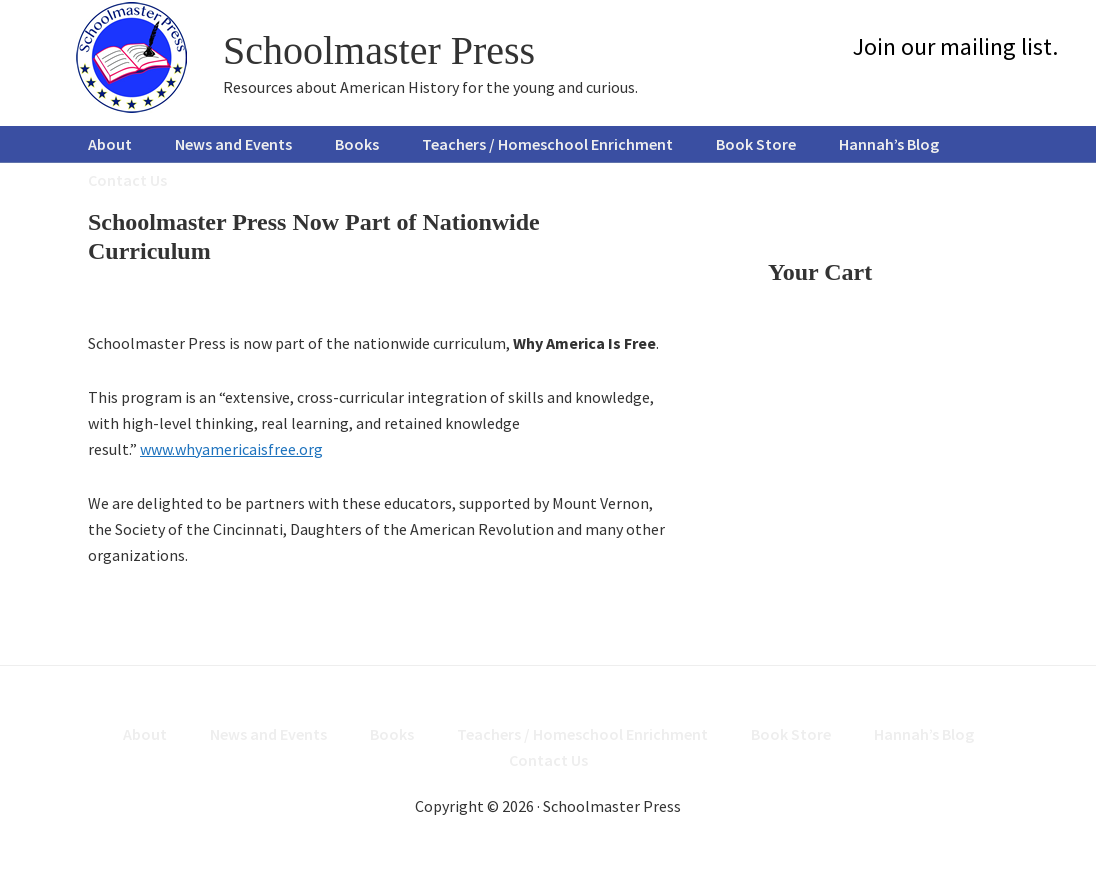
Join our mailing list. (955, 46)
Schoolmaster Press (379, 50)
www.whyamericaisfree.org (231, 449)
